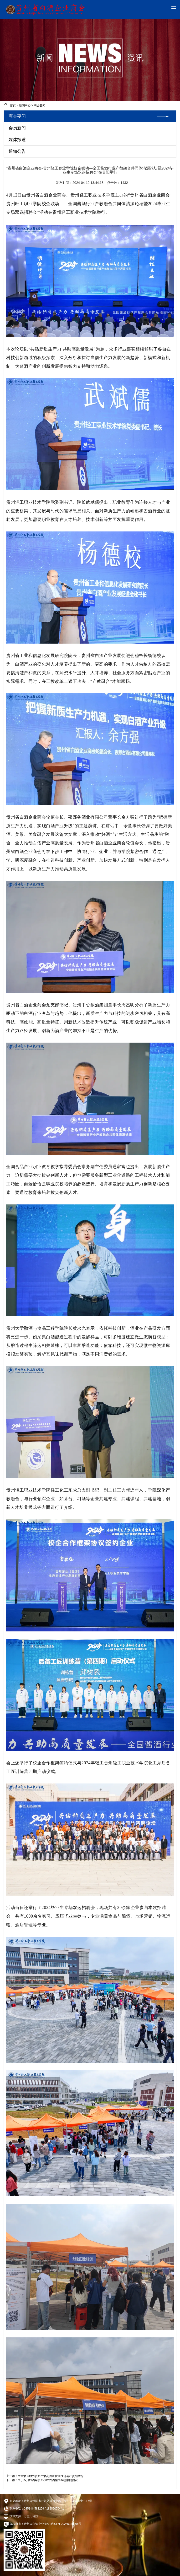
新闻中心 (25, 105)
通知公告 (17, 151)
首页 (13, 105)
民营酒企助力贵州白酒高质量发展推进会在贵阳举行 (50, 2476)
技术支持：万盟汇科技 (21, 2516)
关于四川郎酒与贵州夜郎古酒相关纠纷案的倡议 (48, 2480)
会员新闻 (17, 128)
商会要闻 (39, 105)
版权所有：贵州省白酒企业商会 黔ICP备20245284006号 (42, 2524)
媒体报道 (17, 139)
